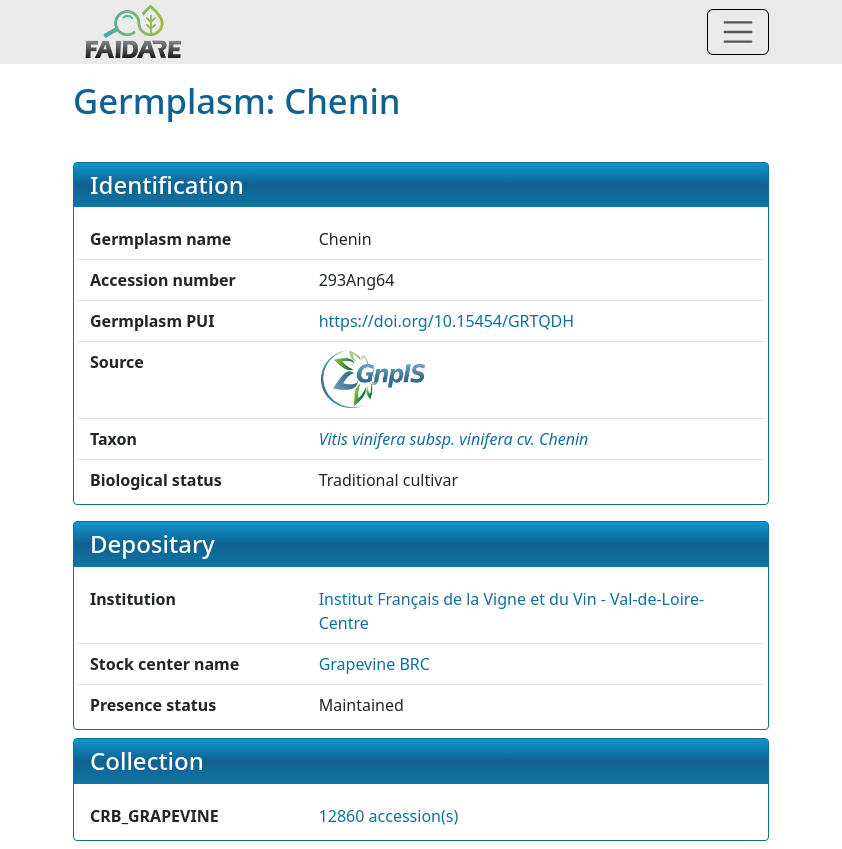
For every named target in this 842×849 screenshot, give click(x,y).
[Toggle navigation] (738, 32)
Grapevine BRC (374, 664)
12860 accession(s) (389, 816)
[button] (454, 439)
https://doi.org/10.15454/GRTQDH (447, 321)
